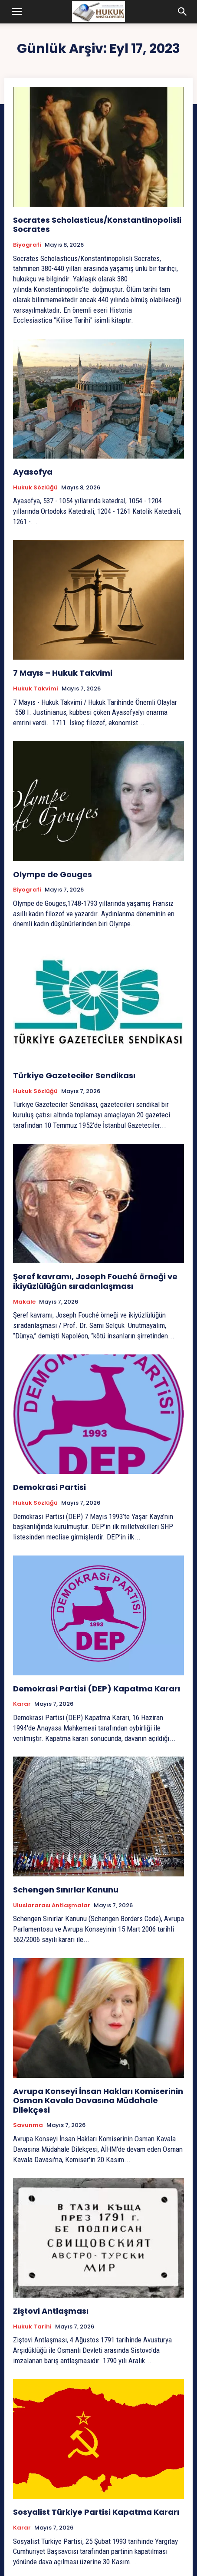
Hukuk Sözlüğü (35, 487)
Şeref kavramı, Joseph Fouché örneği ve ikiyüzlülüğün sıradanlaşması (95, 1281)
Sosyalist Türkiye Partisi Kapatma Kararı (96, 2512)
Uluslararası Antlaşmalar (51, 1905)
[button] (17, 11)
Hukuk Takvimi (35, 688)
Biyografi (27, 244)
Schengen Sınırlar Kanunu (65, 1889)
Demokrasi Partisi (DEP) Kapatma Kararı (96, 1688)
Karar (22, 1704)
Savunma (28, 2125)
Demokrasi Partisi (49, 1487)
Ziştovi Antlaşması (51, 2310)
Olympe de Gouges (52, 874)
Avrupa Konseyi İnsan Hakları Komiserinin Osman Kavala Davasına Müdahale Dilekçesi (98, 2100)
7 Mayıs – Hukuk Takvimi (62, 672)
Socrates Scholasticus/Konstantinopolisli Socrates (97, 225)
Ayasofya (33, 471)
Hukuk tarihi (32, 2326)
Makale (24, 1301)
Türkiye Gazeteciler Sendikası (74, 1075)
